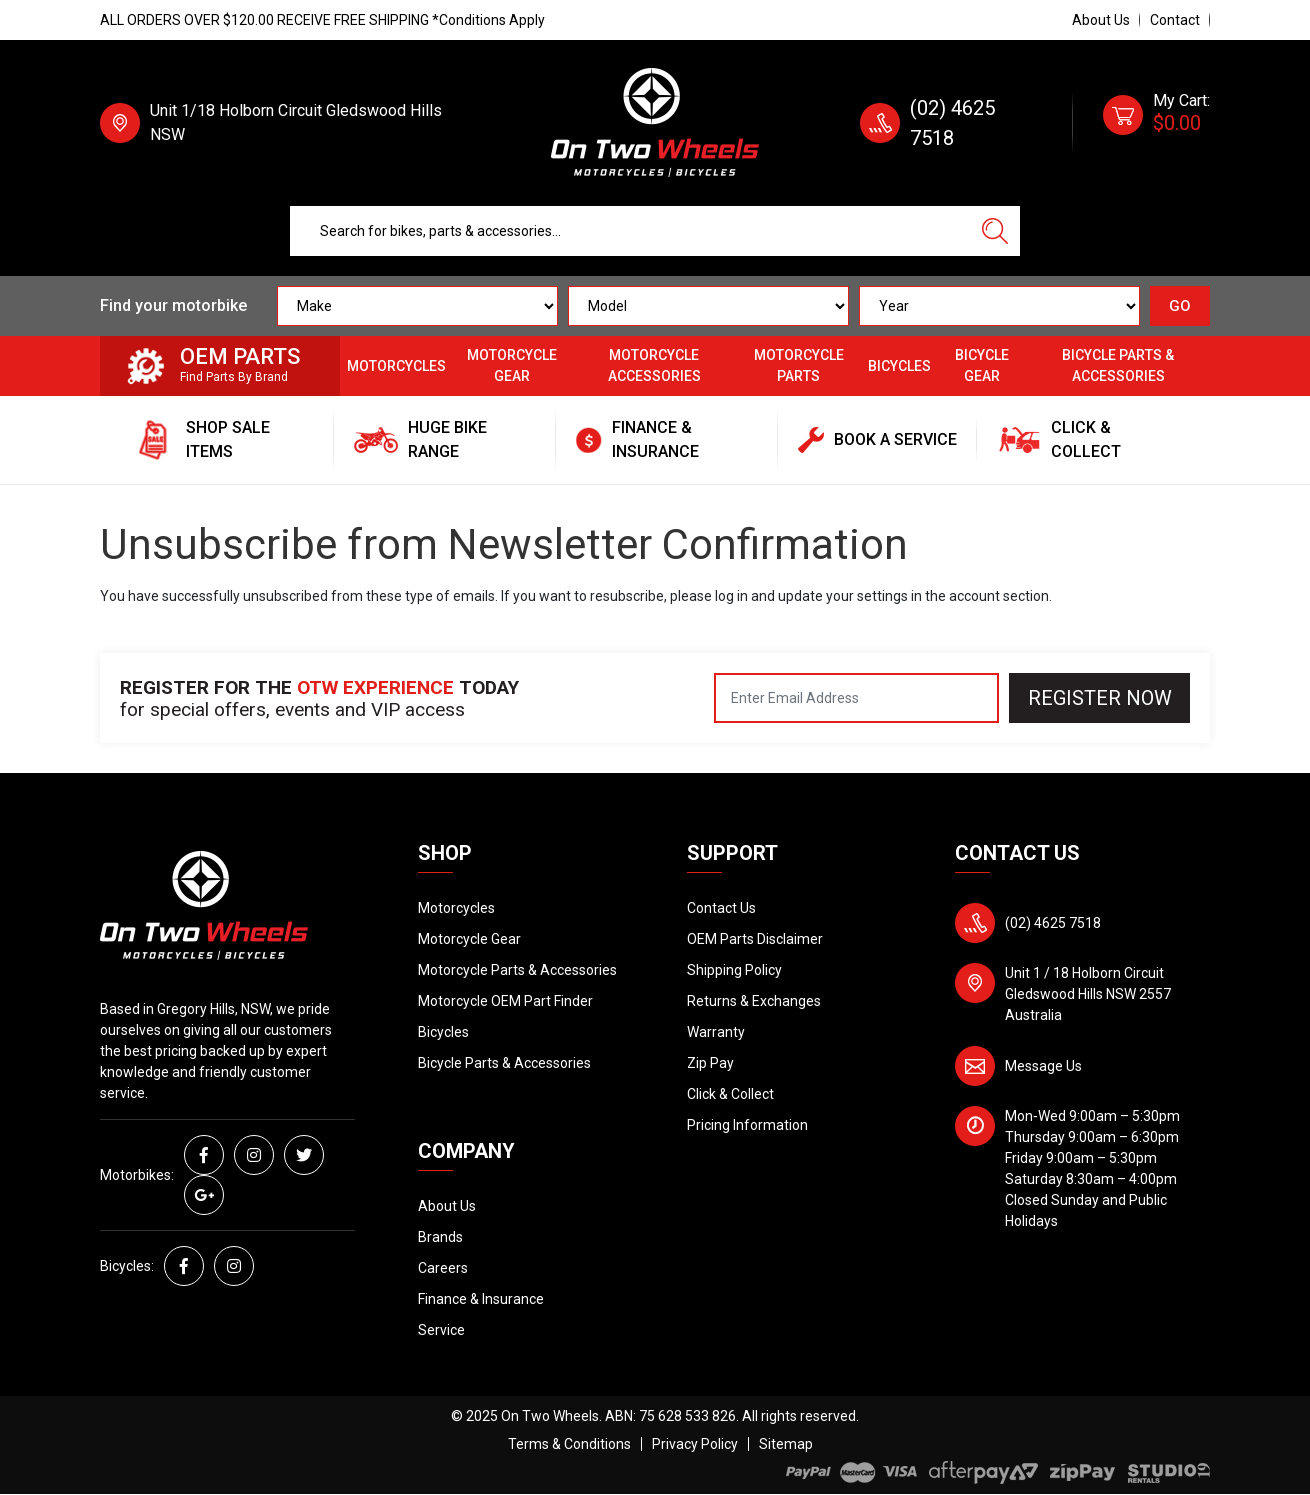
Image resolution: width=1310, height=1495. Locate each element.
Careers (443, 1268)
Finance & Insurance (481, 1299)
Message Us (1043, 1066)
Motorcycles (396, 366)
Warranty (716, 1032)
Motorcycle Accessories (654, 365)
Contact (1175, 20)
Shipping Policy (734, 970)
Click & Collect (730, 1094)
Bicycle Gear (982, 365)
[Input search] (630, 231)
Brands (440, 1237)
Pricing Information (747, 1125)
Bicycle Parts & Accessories (1118, 365)
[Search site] (995, 231)
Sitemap (786, 1444)
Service (441, 1330)
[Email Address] (856, 698)
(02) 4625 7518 (1053, 923)
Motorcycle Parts (799, 365)
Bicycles (899, 366)
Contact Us (721, 908)
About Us (1101, 20)
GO (1180, 306)
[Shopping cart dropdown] (1156, 123)
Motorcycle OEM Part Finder (505, 1001)
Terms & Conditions (569, 1444)
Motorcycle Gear (512, 365)
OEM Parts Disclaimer (755, 939)
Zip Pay (710, 1063)
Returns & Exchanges (754, 1001)
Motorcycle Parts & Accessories (517, 970)
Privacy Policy (695, 1444)
